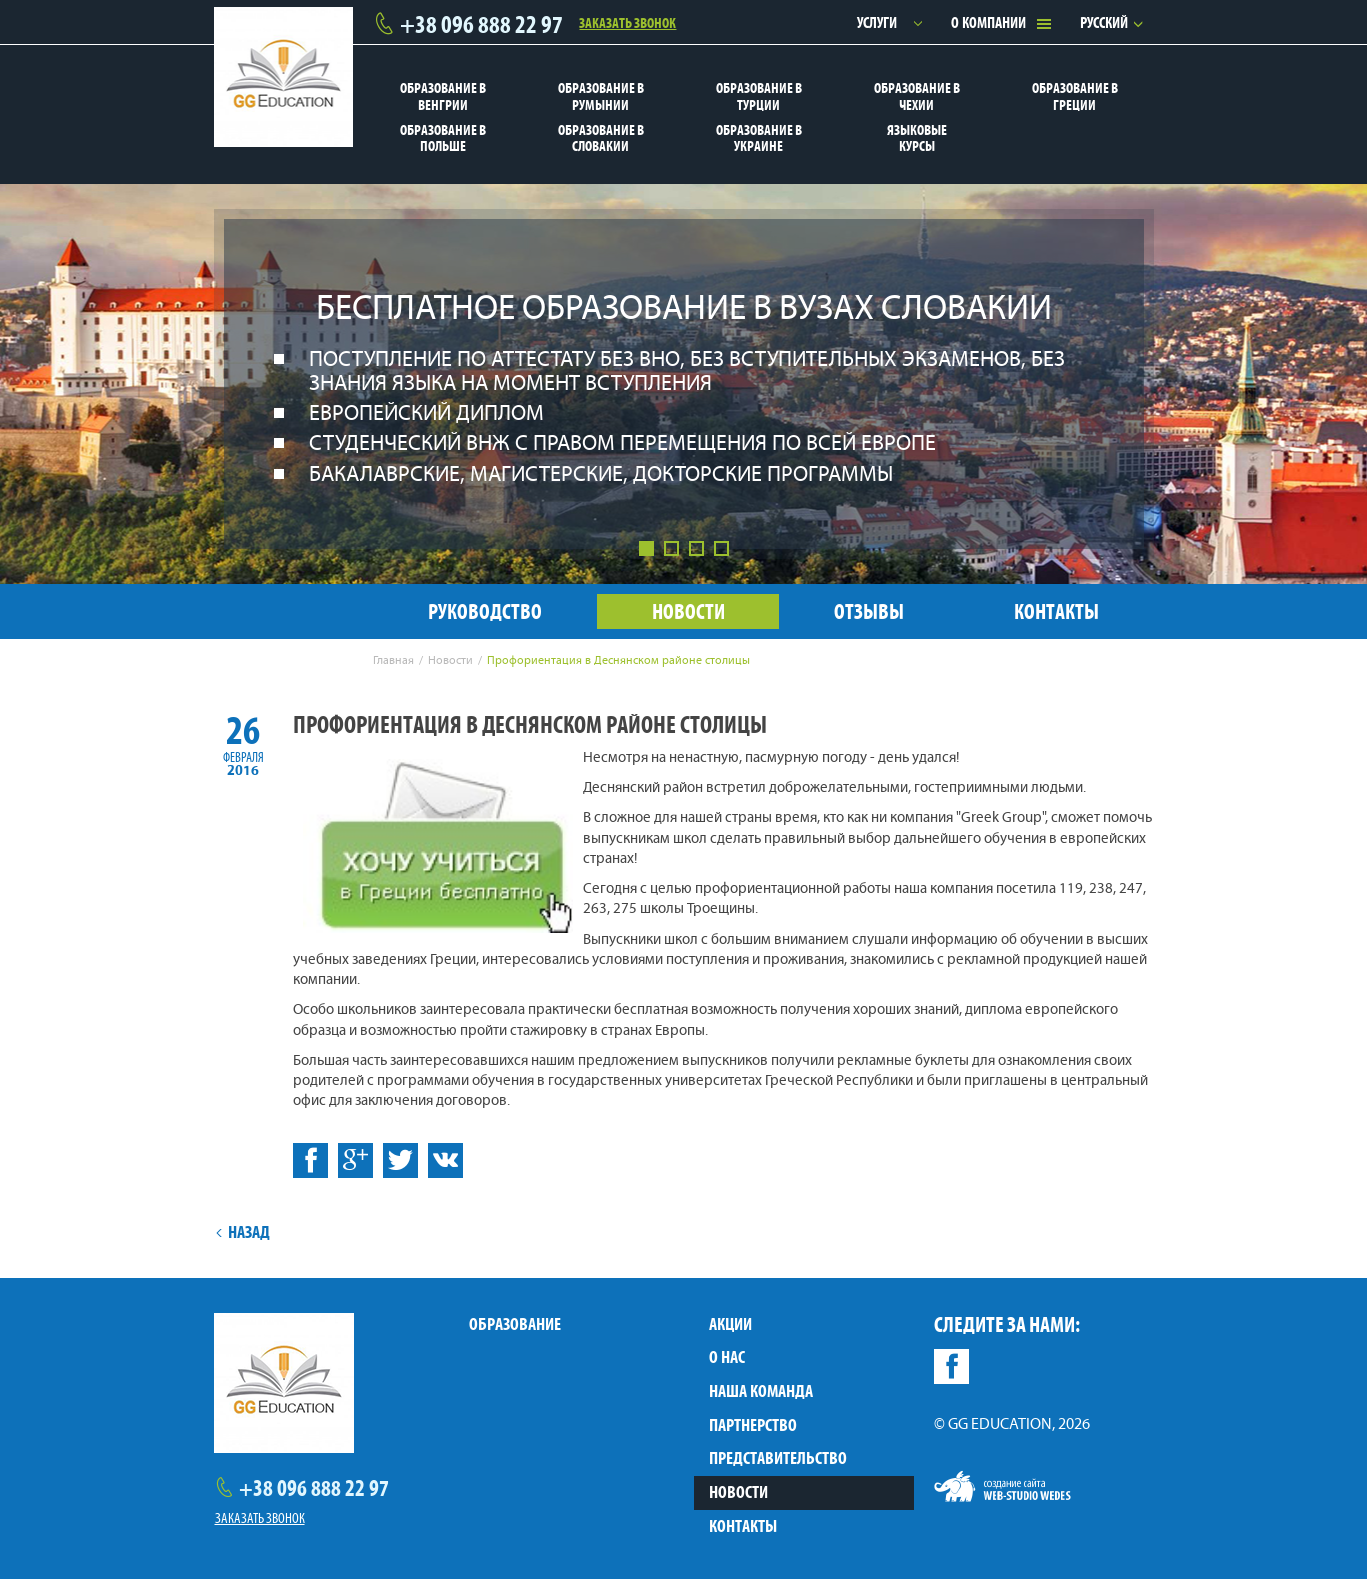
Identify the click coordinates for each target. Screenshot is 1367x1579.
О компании (988, 22)
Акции (730, 1324)
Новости (738, 1492)
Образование (515, 1324)
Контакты (743, 1526)
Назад (242, 1232)
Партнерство (753, 1425)
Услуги (877, 22)
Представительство (778, 1458)
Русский (1104, 22)
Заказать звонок (627, 22)
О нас (727, 1357)
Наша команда (761, 1391)
